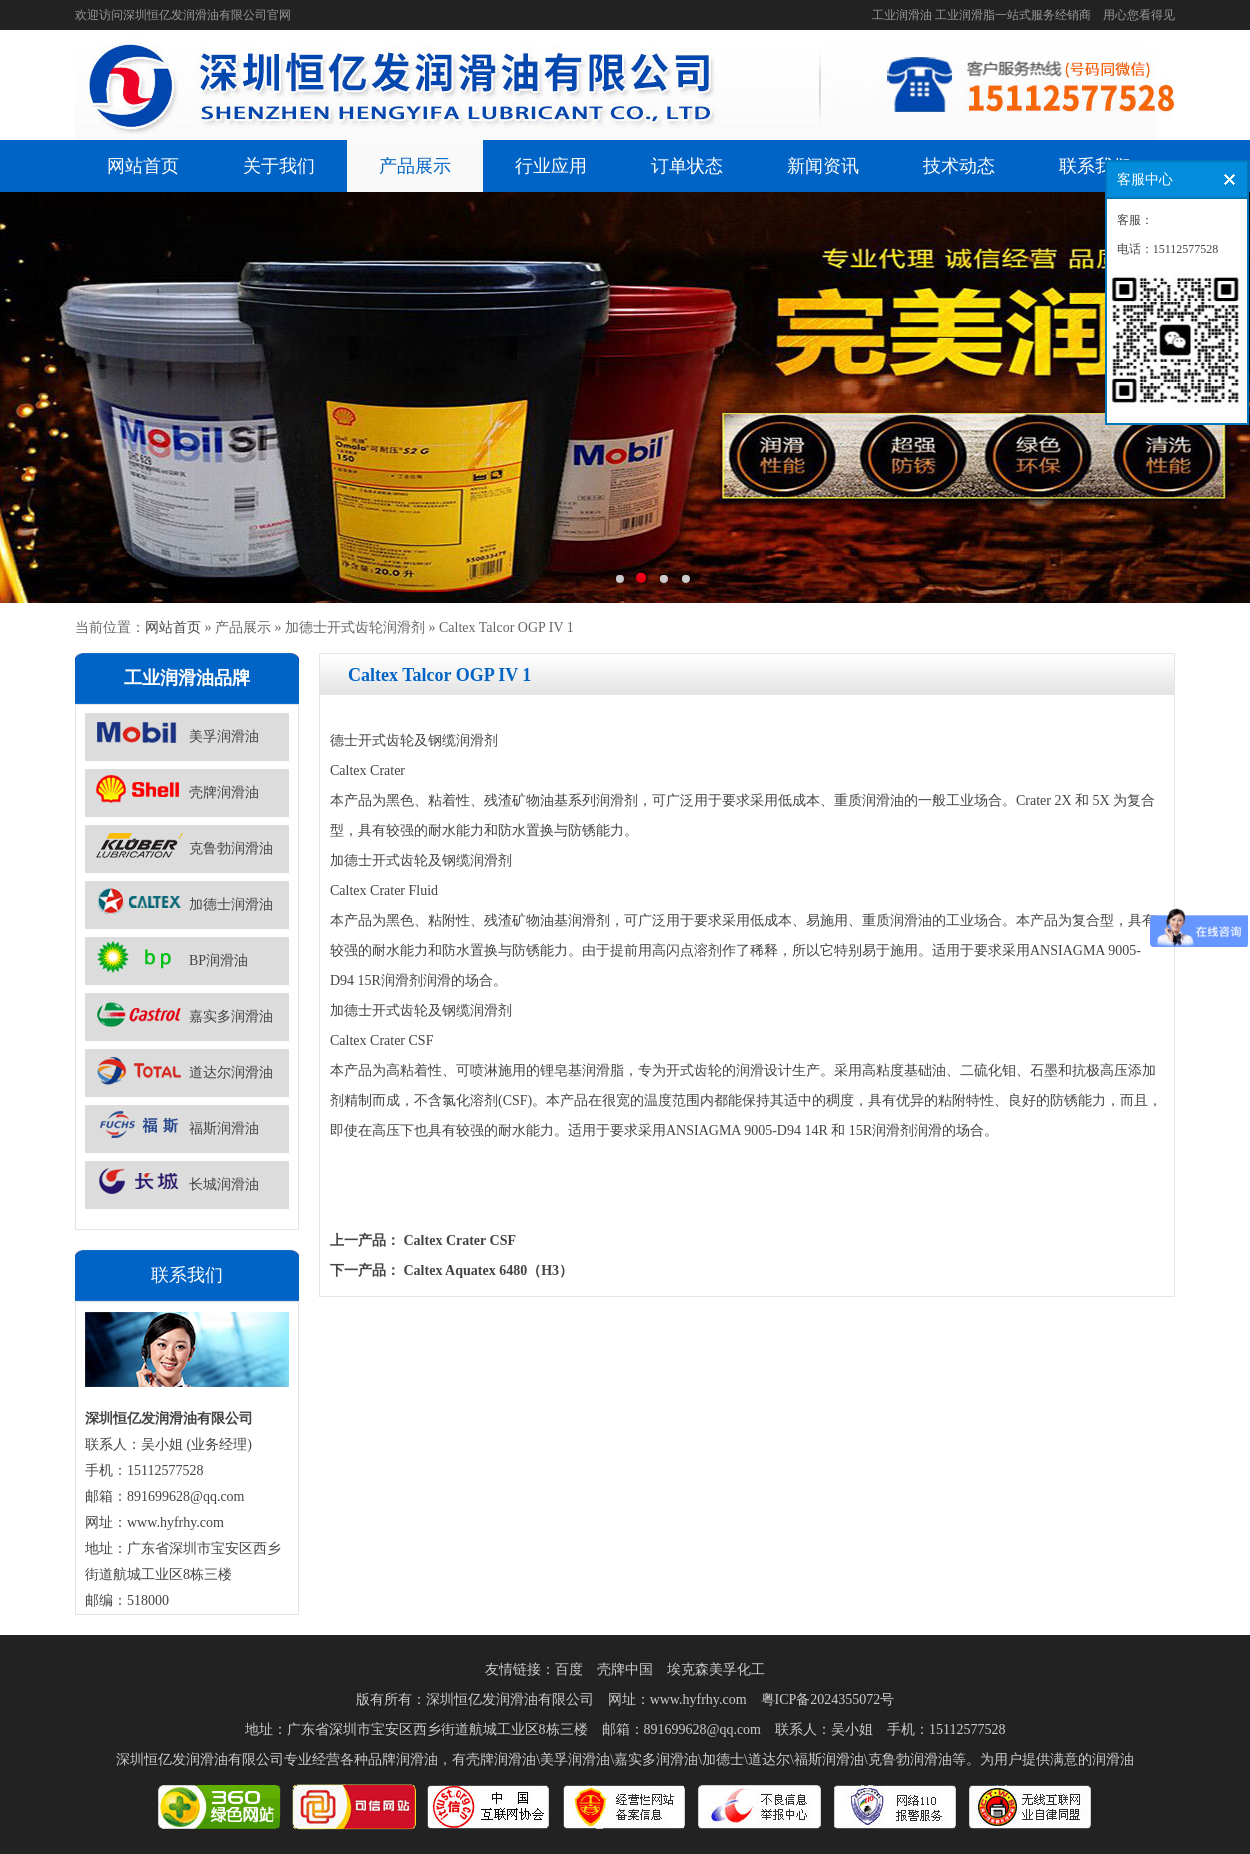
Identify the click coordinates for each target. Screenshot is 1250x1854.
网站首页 (143, 166)
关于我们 (279, 166)
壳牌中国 (625, 1669)
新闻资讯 (823, 166)
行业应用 (551, 166)
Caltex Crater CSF (460, 1240)
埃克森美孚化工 (716, 1669)
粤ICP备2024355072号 (828, 1699)
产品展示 (415, 166)
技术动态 (959, 166)
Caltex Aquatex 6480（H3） (489, 1270)
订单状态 (687, 166)
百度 (569, 1669)
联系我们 (1095, 166)
